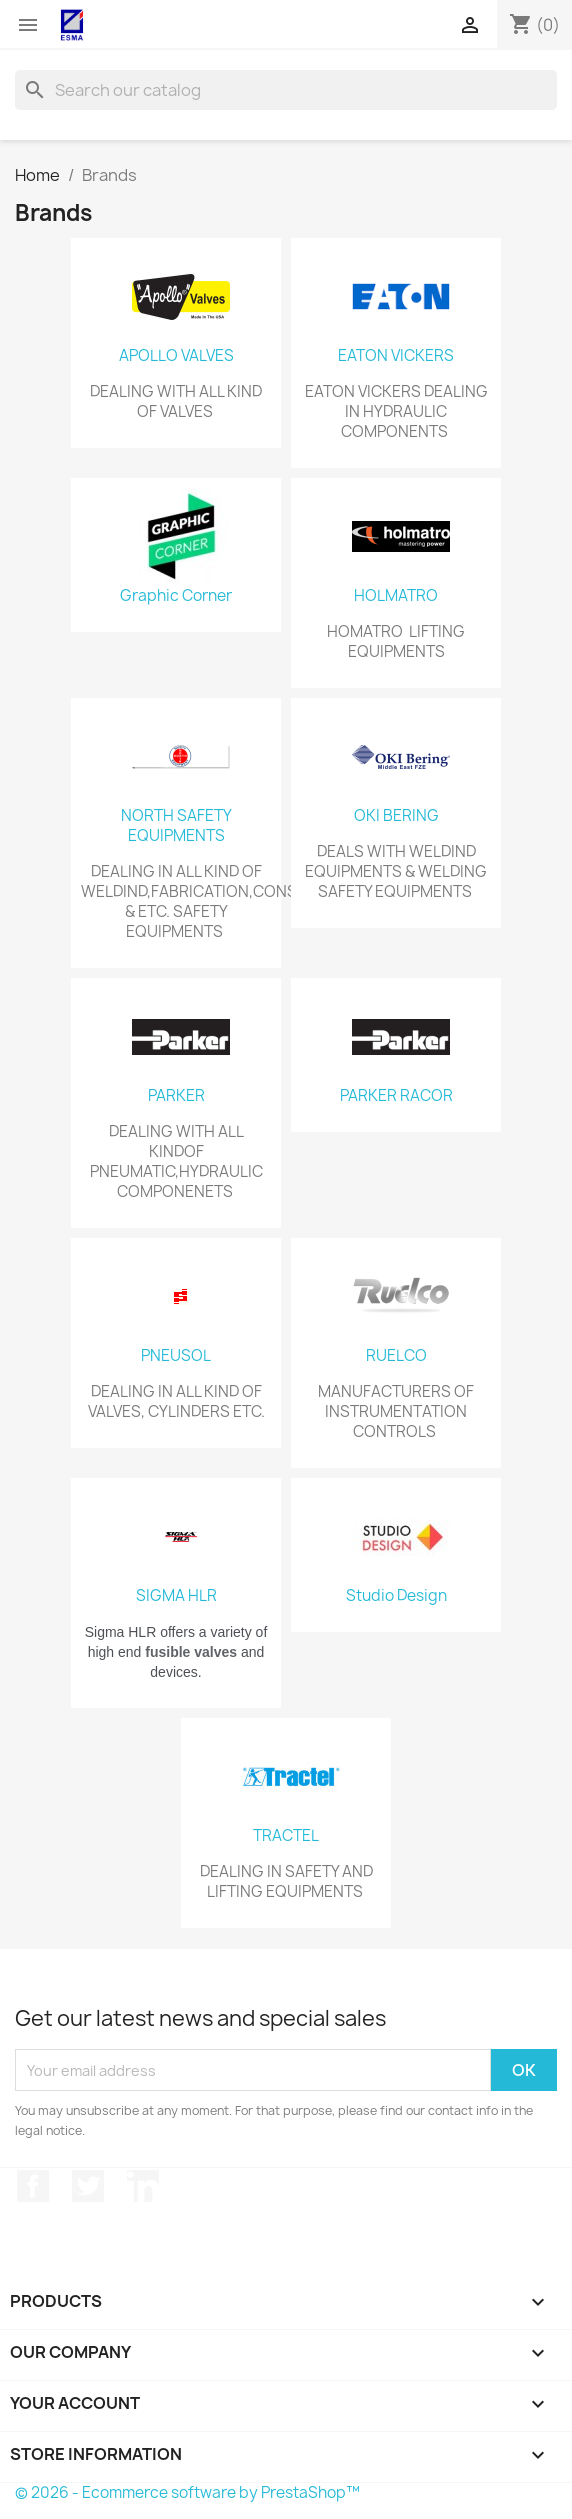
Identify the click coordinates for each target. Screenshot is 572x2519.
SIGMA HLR (176, 1596)
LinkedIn (143, 2186)
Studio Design (396, 1596)
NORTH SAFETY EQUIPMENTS (176, 826)
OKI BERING (396, 816)
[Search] (286, 90)
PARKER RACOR (396, 1096)
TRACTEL (286, 1836)
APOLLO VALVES (176, 356)
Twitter (88, 2186)
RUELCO (396, 1356)
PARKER (176, 1096)
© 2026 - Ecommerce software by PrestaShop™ (187, 2492)
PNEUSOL (176, 1356)
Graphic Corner (176, 596)
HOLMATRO (396, 596)
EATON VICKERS (396, 356)
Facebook (33, 2186)
